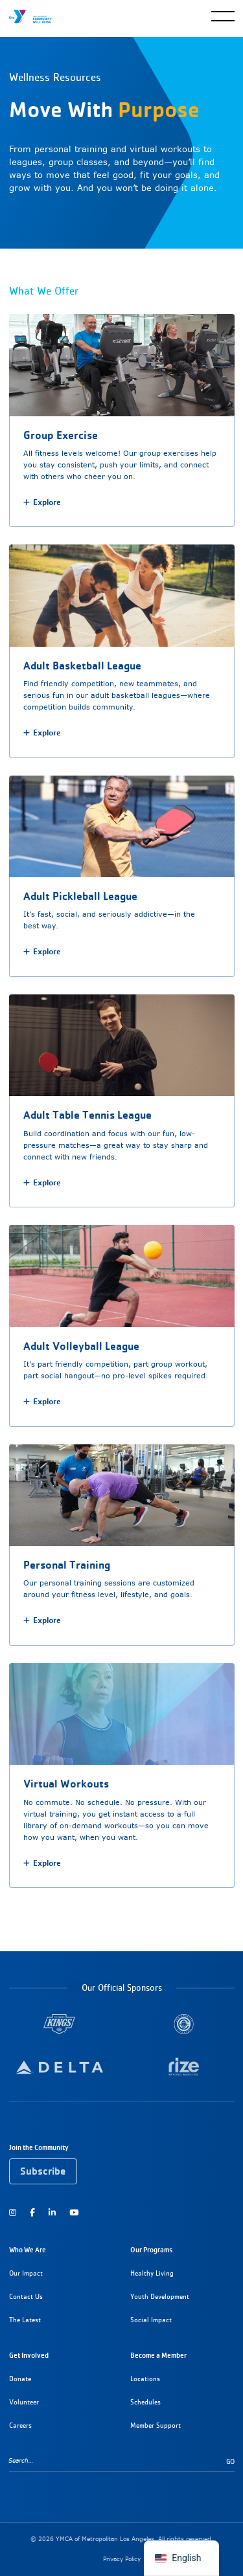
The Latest (25, 2320)
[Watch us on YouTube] (74, 2212)
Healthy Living (152, 2273)
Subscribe (42, 2171)
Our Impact (26, 2273)
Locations (145, 2379)
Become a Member (158, 2355)
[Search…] (117, 2460)
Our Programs (151, 2249)
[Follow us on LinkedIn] (52, 2212)
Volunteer (24, 2402)
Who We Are (27, 2249)
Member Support (155, 2425)
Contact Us (26, 2296)
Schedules (145, 2402)
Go (230, 2462)
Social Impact (151, 2320)
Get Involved (29, 2355)
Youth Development (159, 2296)
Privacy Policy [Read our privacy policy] (122, 2559)
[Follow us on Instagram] (15, 2212)
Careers (20, 2425)
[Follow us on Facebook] (32, 2212)
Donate (20, 2379)
